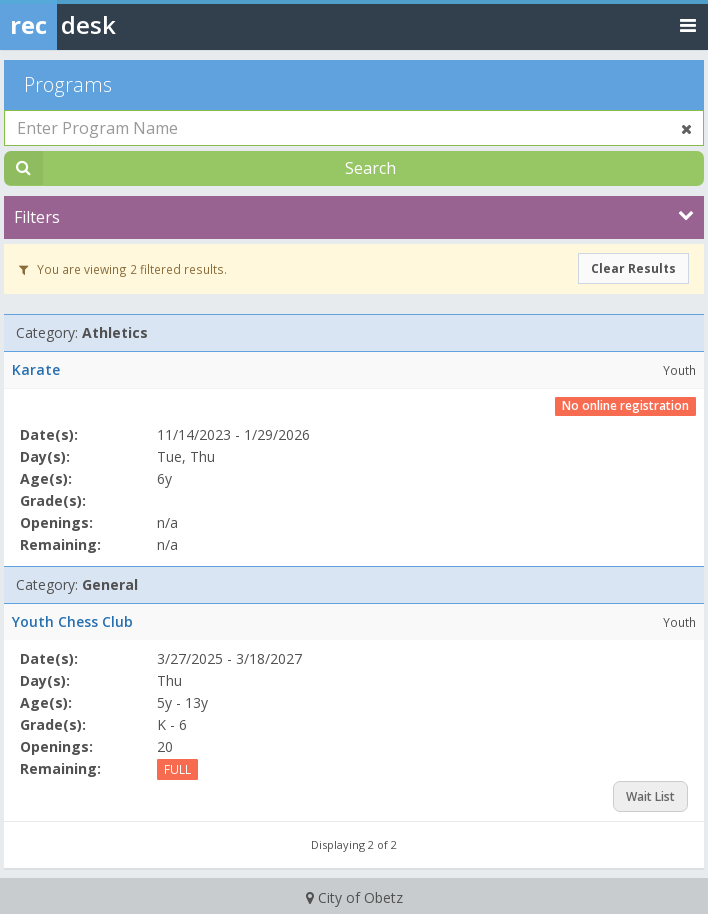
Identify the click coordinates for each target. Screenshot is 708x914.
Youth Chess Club (72, 621)
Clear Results (633, 268)
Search (370, 168)
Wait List (650, 796)
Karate (36, 369)
